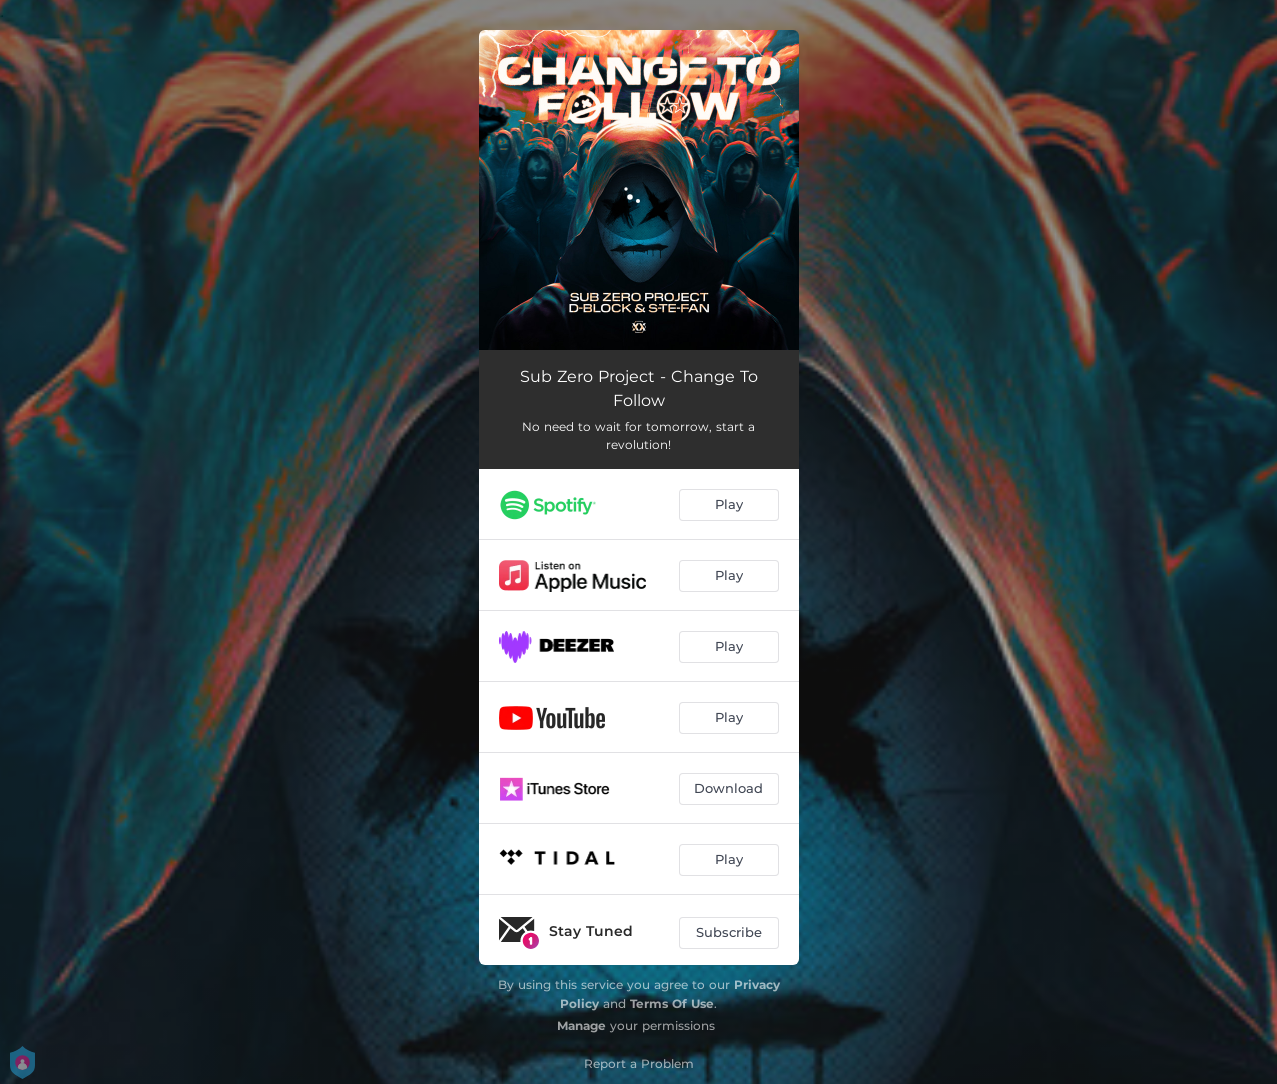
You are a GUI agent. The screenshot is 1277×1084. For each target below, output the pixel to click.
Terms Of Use (672, 1003)
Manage (581, 1025)
